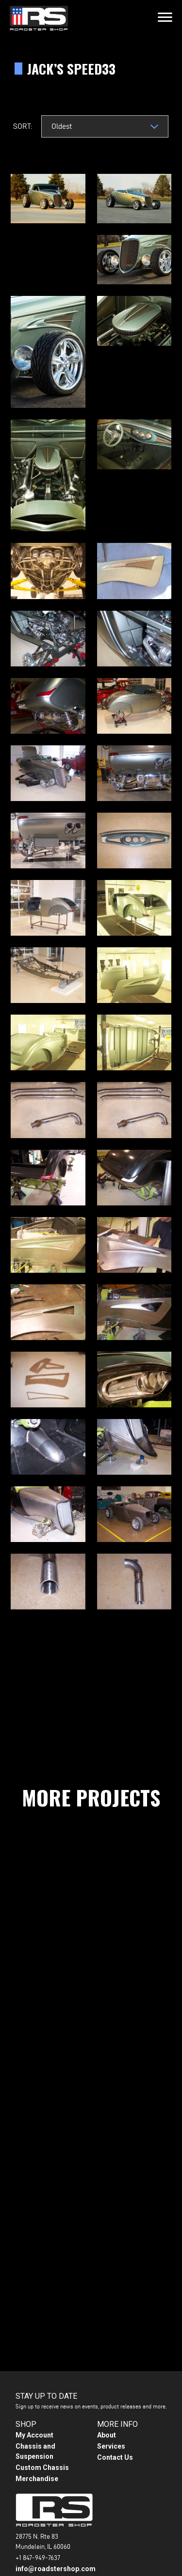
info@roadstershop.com (56, 2569)
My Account (34, 2435)
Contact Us (115, 2457)
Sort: (22, 126)
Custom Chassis (42, 2467)
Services (111, 2446)
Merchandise (37, 2479)
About (106, 2435)
